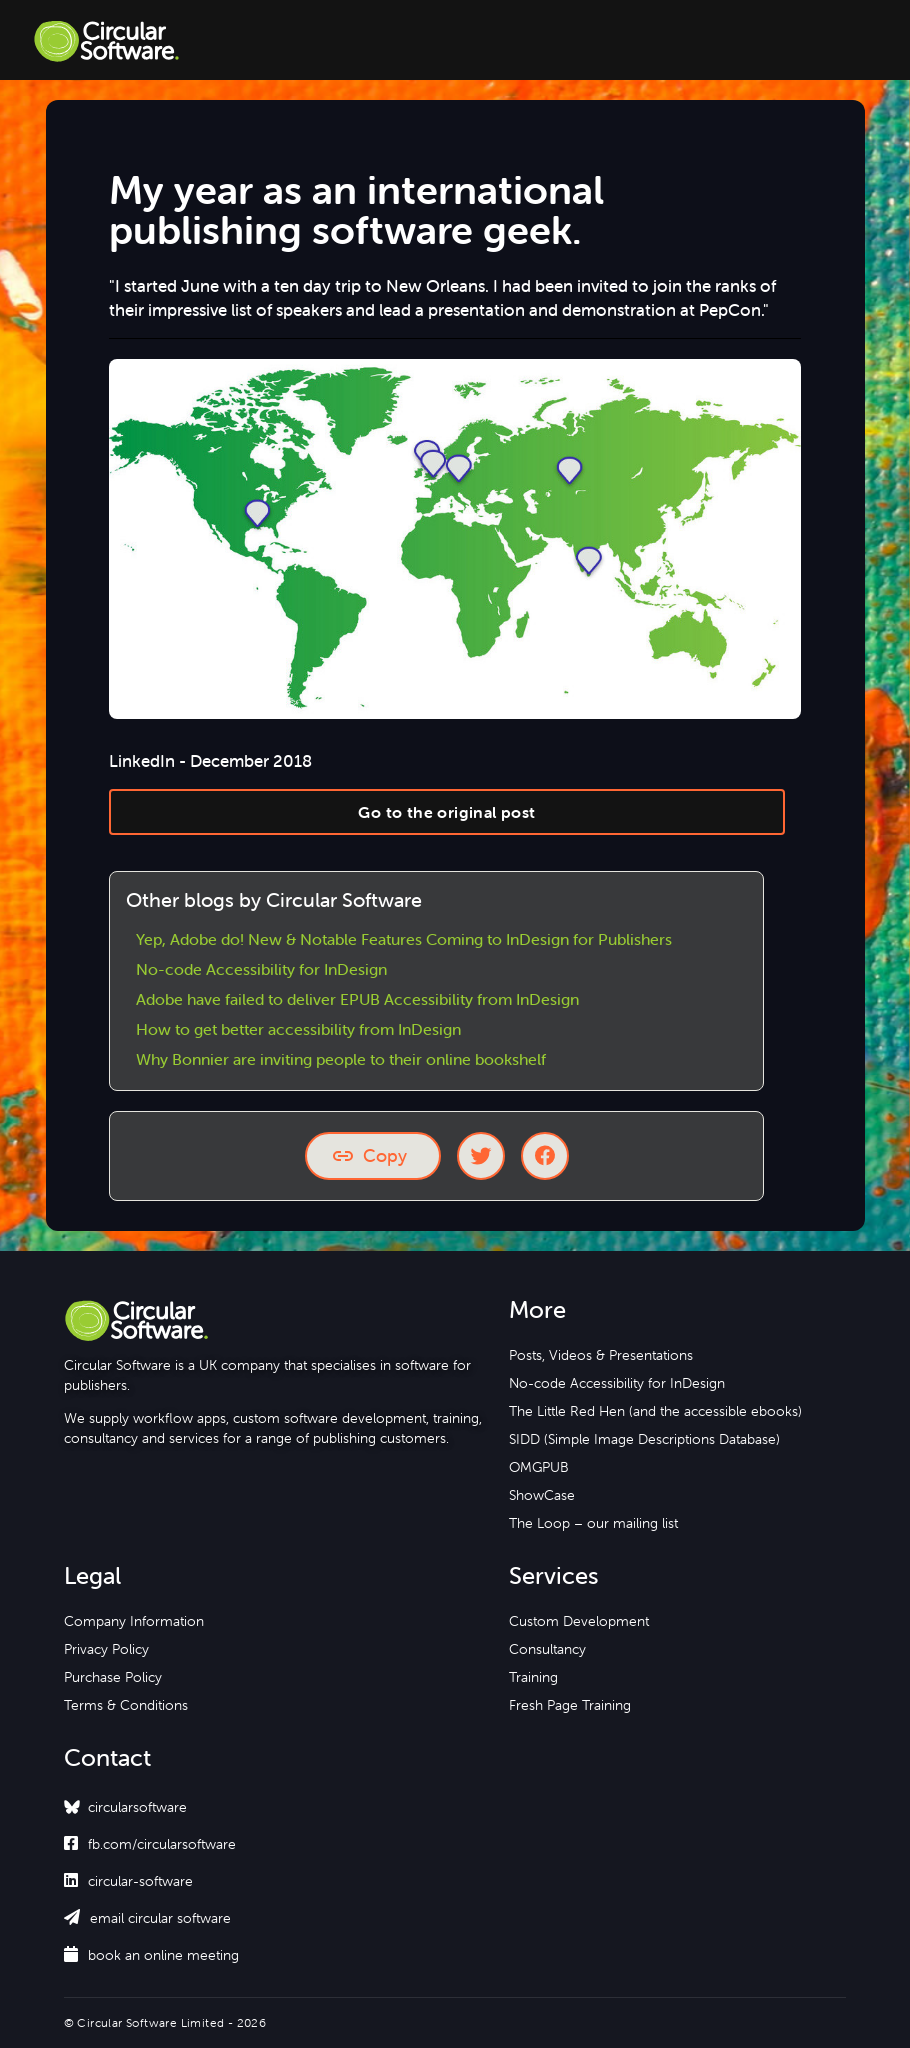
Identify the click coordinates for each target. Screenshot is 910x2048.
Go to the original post (446, 812)
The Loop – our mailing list (593, 1523)
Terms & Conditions (126, 1705)
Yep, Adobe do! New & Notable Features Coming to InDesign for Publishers (404, 939)
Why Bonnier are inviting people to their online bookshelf (341, 1059)
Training (533, 1677)
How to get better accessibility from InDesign (298, 1029)
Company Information (134, 1621)
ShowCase (542, 1495)
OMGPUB (539, 1467)
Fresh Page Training (570, 1705)
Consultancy (547, 1649)
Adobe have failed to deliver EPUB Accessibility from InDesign (357, 999)
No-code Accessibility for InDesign (261, 969)
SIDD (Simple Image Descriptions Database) (644, 1439)
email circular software (147, 1918)
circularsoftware (137, 1807)
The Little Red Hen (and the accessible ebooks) (655, 1411)
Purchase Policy (113, 1677)
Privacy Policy (106, 1649)
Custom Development (579, 1621)
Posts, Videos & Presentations (601, 1355)
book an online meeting (151, 1955)
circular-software (128, 1881)
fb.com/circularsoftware (150, 1844)
